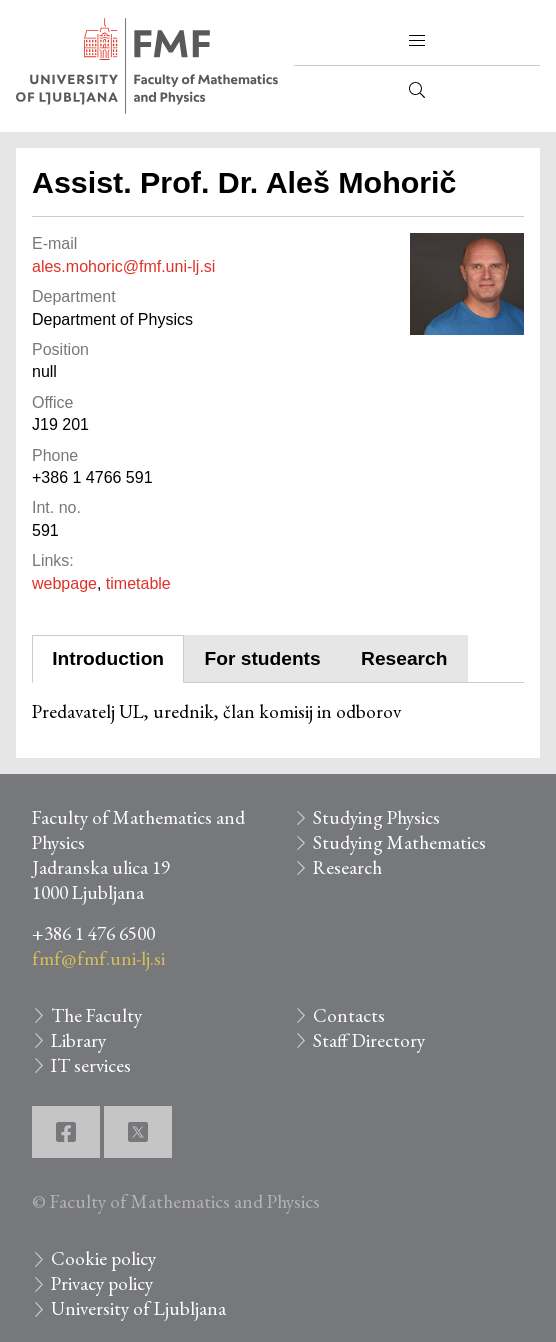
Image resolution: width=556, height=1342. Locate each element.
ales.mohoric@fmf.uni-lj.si (123, 266)
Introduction (108, 658)
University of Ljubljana (138, 1308)
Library (78, 1040)
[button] (417, 41)
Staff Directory (369, 1040)
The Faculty (96, 1015)
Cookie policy (103, 1258)
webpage (64, 583)
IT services (91, 1065)
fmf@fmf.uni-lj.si (98, 958)
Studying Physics (376, 817)
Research (404, 658)
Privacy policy (102, 1283)
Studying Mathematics (399, 842)
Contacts (349, 1015)
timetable (138, 583)
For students (262, 658)
